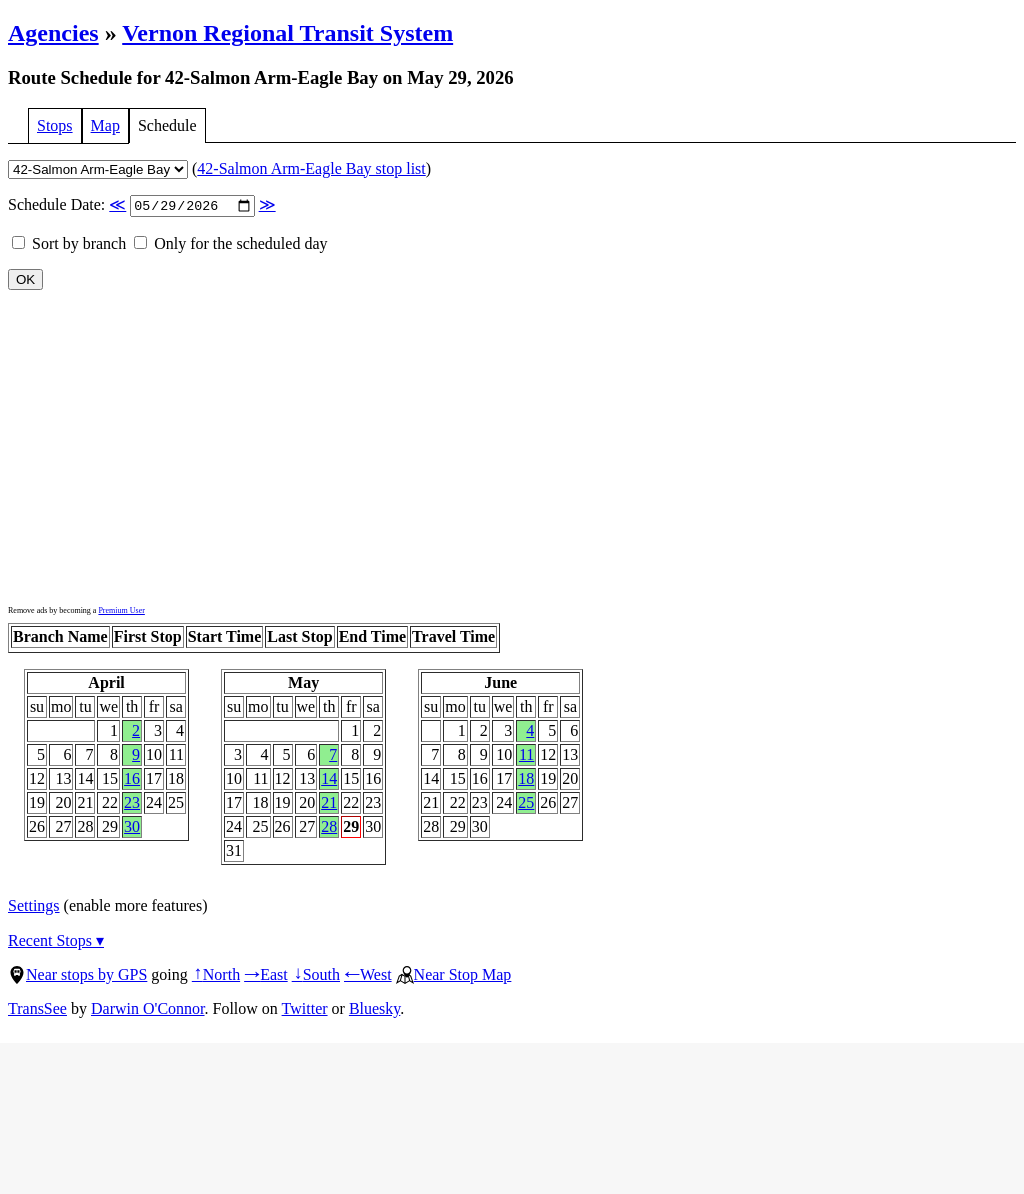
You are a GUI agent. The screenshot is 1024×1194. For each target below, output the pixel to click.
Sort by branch (69, 245)
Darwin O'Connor (148, 1010)
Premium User (121, 612)
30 (132, 828)
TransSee (37, 1010)
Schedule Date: (142, 206)
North (216, 976)
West (368, 976)
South (316, 976)
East (266, 976)
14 (329, 780)
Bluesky (374, 1010)
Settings (34, 907)
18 (526, 780)
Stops (55, 125)
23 (132, 804)
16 (132, 780)
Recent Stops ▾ (56, 942)
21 (329, 804)
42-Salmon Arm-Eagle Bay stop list (311, 168)
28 (329, 828)
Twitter (305, 1010)
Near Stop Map (454, 976)
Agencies (53, 33)
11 (526, 756)
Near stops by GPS (77, 976)
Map (105, 125)
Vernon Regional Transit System (287, 33)
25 (526, 804)
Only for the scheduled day (230, 245)
